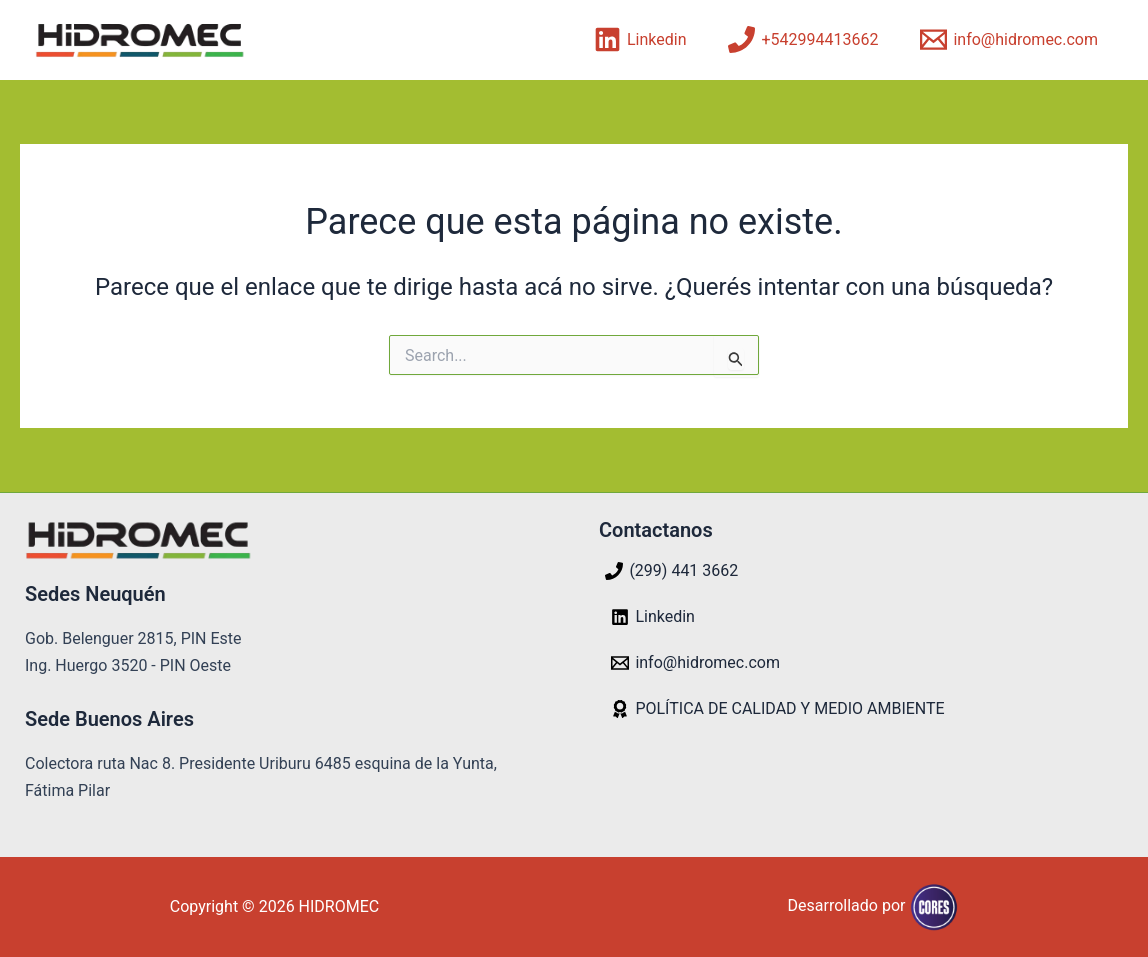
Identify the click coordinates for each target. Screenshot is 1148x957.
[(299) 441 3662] (672, 571)
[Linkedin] (640, 39)
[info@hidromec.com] (1009, 39)
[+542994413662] (803, 39)
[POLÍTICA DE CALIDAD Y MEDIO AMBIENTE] (778, 709)
